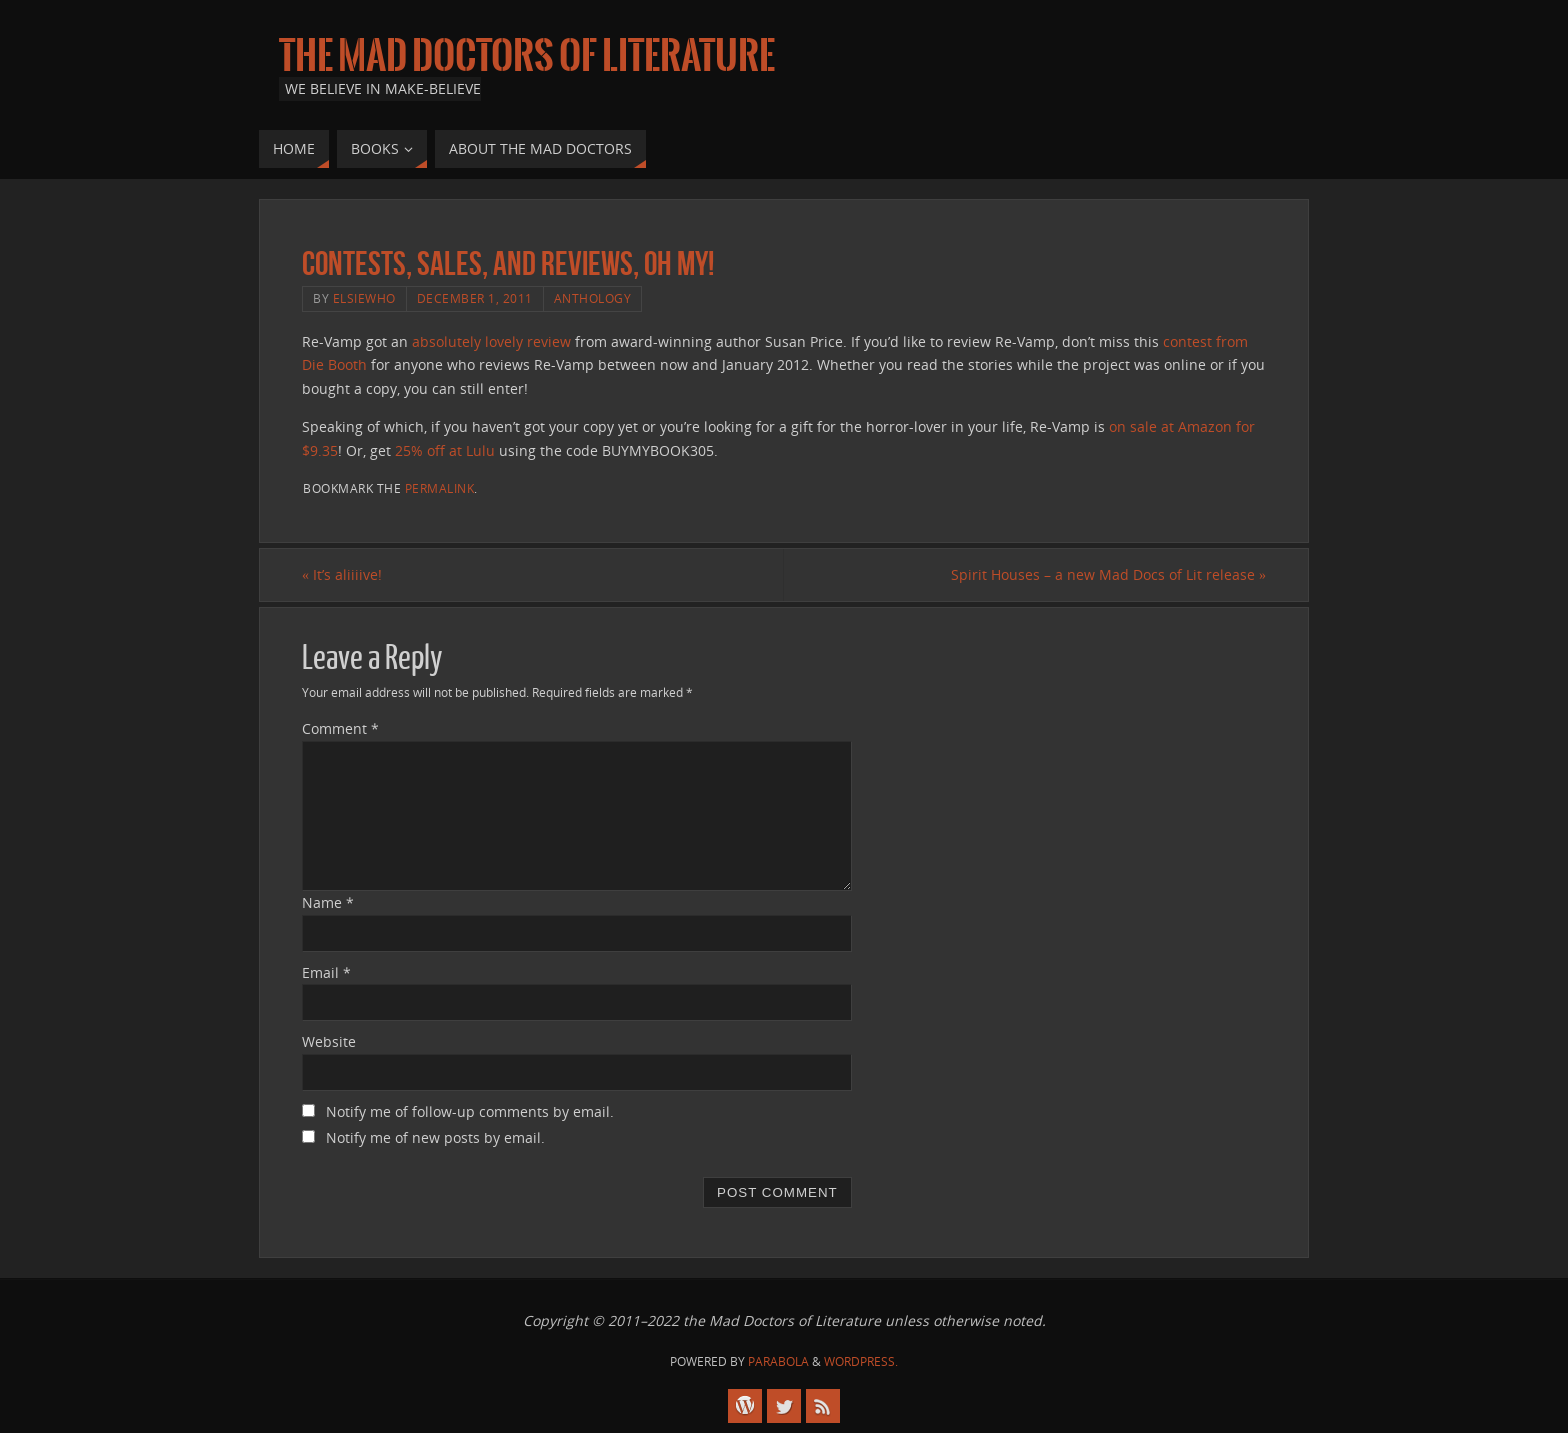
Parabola (778, 1361)
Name (328, 902)
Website (329, 1041)
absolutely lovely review (491, 341)
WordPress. (861, 1361)
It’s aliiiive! (342, 574)
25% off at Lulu (445, 450)
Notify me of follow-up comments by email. (470, 1111)
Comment (340, 728)
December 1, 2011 (475, 298)
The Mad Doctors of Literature (527, 56)
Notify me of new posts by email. (435, 1137)
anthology (593, 298)
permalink (440, 488)
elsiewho (364, 298)
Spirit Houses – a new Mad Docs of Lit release (1108, 574)
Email (326, 972)
